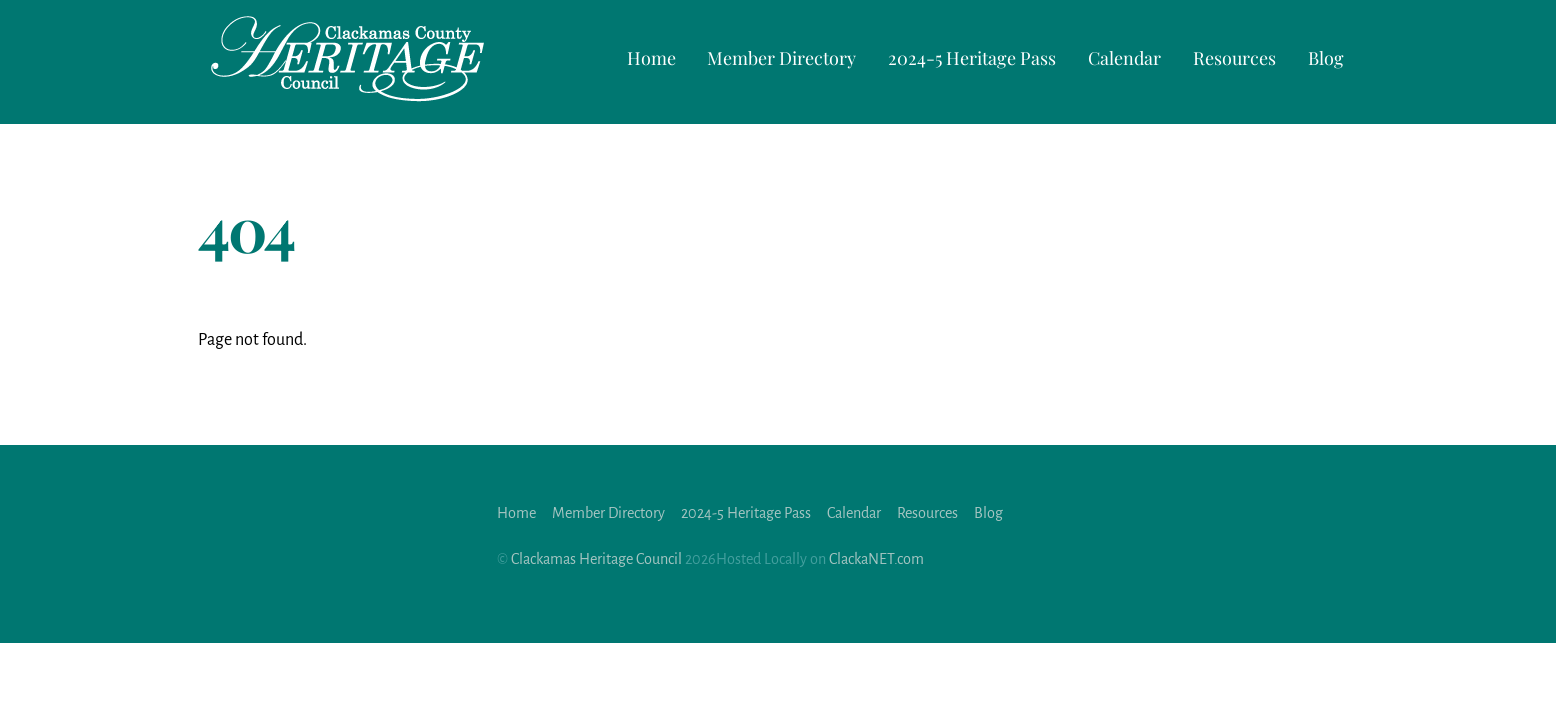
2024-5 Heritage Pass (972, 58)
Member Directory (781, 58)
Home (651, 58)
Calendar (1124, 58)
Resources (1234, 58)
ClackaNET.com (876, 559)
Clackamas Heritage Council (596, 559)
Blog (1326, 58)
